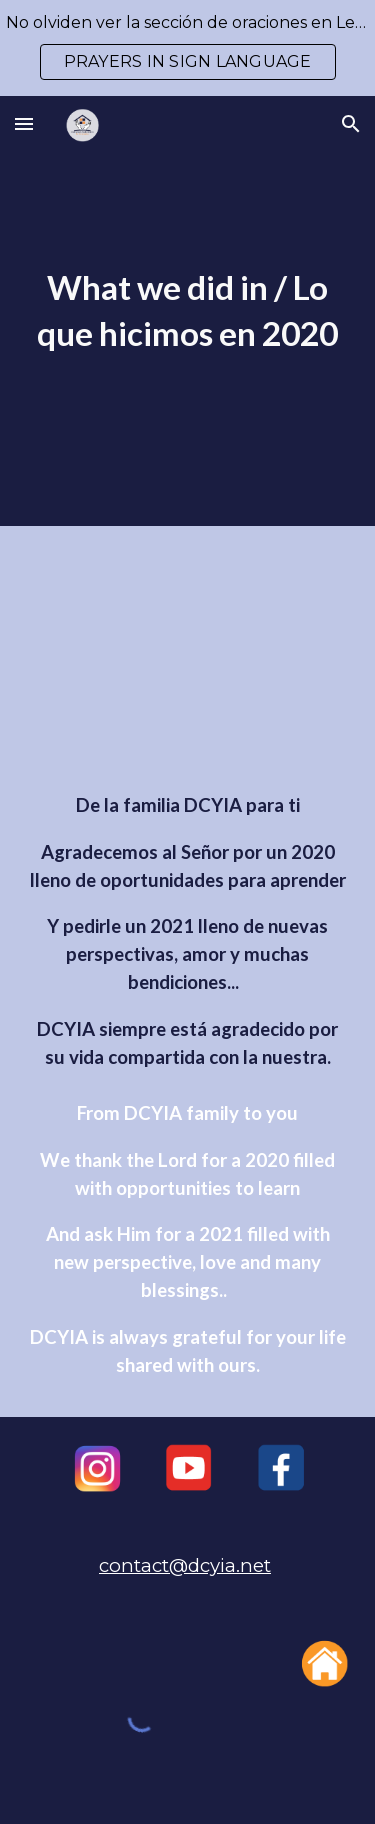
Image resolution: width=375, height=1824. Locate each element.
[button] (24, 123)
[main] (188, 311)
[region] (187, 48)
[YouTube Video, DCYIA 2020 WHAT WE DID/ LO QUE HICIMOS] (188, 663)
